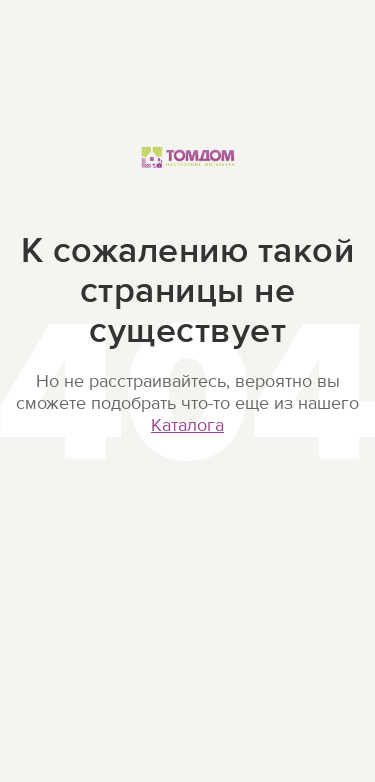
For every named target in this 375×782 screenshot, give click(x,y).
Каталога (187, 425)
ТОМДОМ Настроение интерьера (188, 178)
